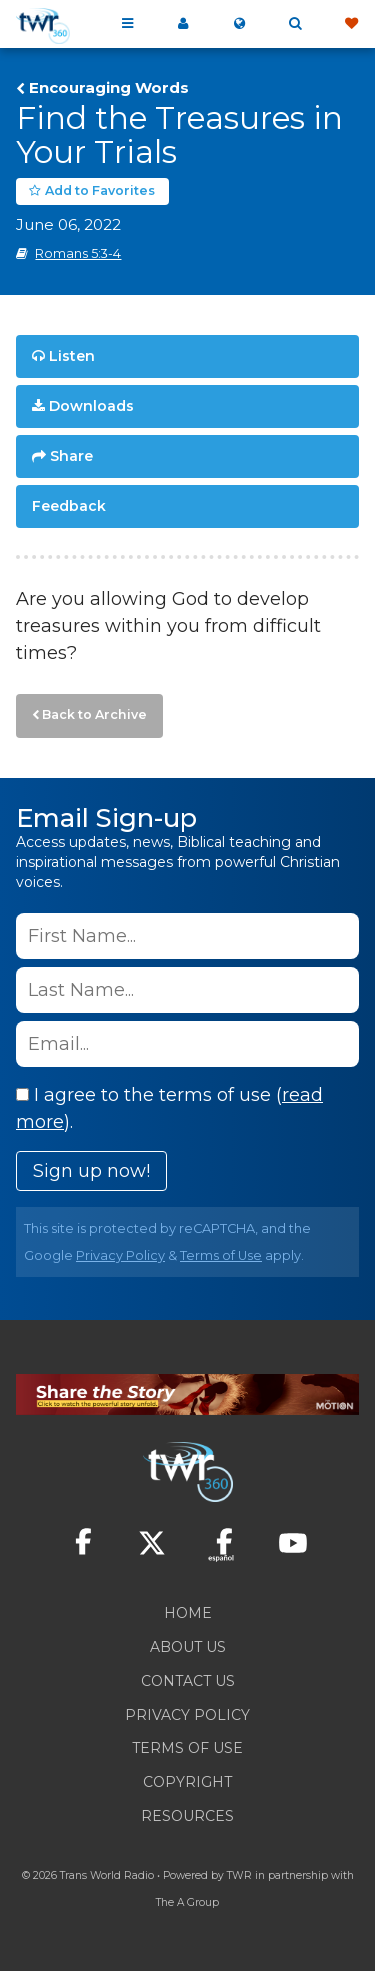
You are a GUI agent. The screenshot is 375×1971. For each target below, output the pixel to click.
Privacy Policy (120, 1255)
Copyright (187, 1782)
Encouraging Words (109, 88)
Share (71, 456)
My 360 (183, 24)
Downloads (91, 406)
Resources (187, 1816)
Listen (72, 356)
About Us (188, 1647)
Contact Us (188, 1681)
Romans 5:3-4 (78, 253)
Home (188, 1613)
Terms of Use (221, 1255)
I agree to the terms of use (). (169, 1108)
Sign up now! (91, 1171)
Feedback (69, 506)
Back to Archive (94, 714)
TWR (239, 1875)
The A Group (187, 1902)
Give (351, 24)
